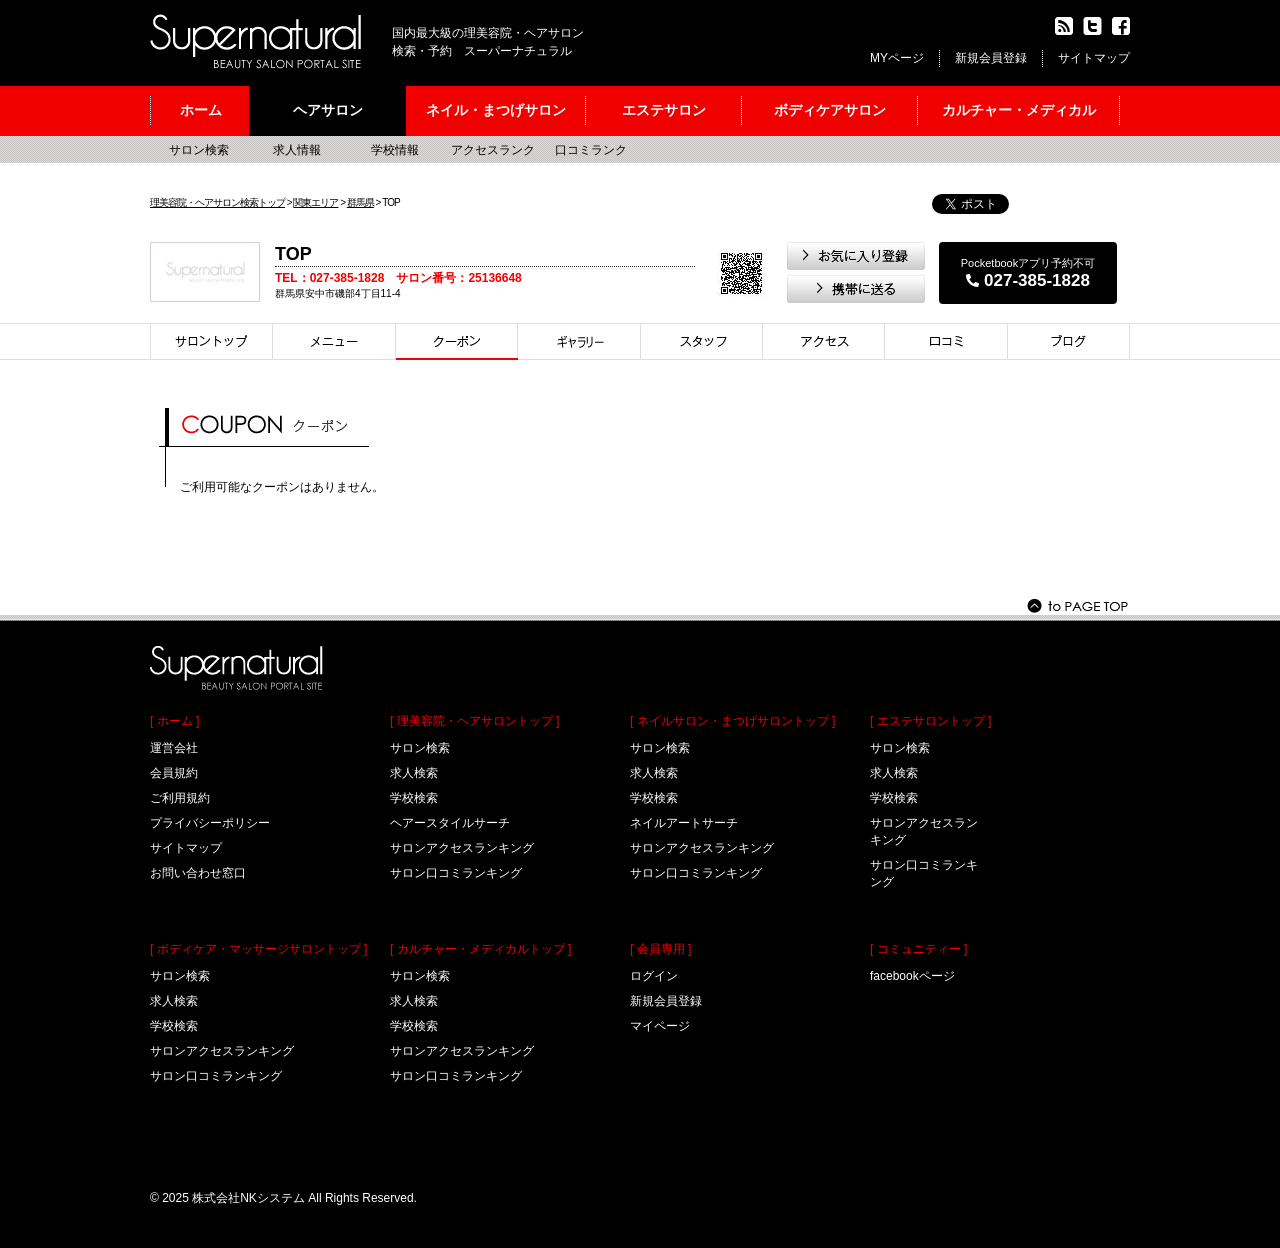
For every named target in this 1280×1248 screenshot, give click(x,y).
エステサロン (664, 110)
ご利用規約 (180, 798)
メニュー (334, 341)
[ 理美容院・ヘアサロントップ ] (474, 721)
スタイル (579, 341)
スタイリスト (702, 341)
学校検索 (174, 1026)
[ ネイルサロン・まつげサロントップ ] (732, 721)
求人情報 (297, 150)
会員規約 (174, 773)
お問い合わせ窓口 (198, 873)
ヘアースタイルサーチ (450, 823)
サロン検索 (199, 150)
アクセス (824, 341)
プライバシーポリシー (210, 823)
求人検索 (174, 1001)
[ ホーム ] (174, 721)
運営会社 (174, 748)
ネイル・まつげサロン (496, 110)
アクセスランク (493, 150)
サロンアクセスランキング (222, 1051)
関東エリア (315, 202)
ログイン (654, 976)
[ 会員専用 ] (660, 949)
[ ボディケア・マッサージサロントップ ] (258, 949)
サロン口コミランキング (216, 1076)
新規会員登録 (991, 58)
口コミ (946, 341)
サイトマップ (1094, 58)
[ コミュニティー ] (918, 949)
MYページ (897, 58)
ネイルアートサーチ (684, 823)
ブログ (1069, 341)
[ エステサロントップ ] (930, 721)
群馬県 (360, 202)
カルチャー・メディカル (1019, 110)
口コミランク (591, 150)
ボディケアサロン (830, 110)
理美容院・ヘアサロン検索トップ (217, 202)
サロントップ (211, 341)
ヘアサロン (328, 110)
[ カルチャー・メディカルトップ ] (480, 949)
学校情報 (395, 150)
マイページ (660, 1026)
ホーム (201, 110)
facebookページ (912, 976)
